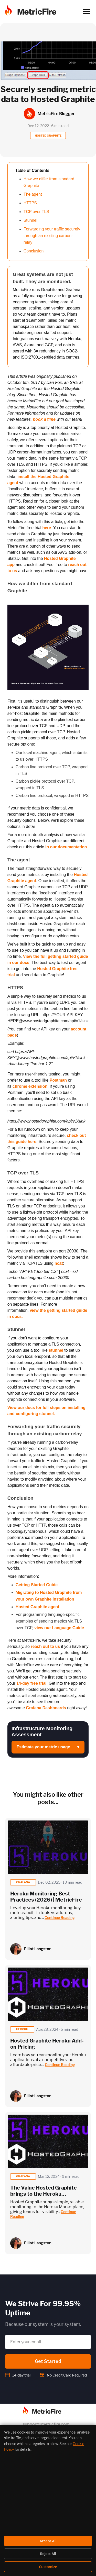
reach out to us (45, 1646)
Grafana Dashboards (46, 1708)
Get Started (48, 2361)
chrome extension (30, 1086)
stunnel (56, 1350)
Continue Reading (60, 1917)
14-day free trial (31, 1683)
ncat (59, 1263)
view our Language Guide (59, 1628)
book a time (44, 419)
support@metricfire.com (46, 2424)
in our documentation (66, 847)
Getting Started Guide (37, 1585)
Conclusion (34, 251)
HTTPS (30, 203)
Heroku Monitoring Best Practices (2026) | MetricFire (46, 1897)
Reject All (48, 2553)
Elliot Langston (37, 1949)
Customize (48, 2566)
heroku (22, 2029)
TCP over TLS (36, 211)
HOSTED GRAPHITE (48, 135)
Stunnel (30, 220)
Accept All (47, 2540)
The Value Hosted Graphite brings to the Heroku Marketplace (43, 2194)
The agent (33, 194)
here (46, 528)
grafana (23, 1882)
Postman (58, 1080)
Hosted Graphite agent (37, 1607)
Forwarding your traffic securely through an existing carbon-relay (52, 236)
